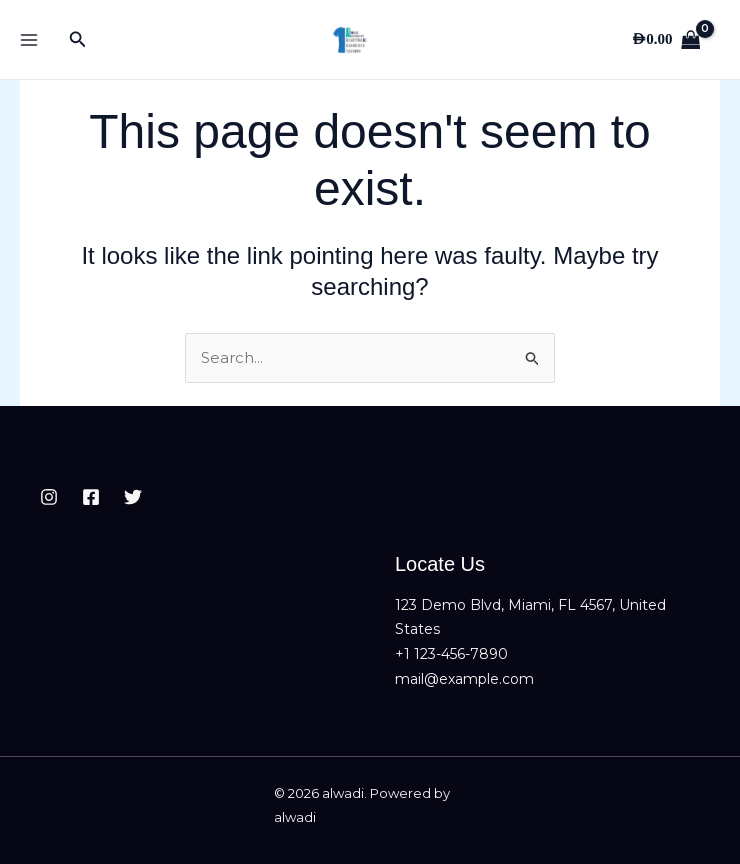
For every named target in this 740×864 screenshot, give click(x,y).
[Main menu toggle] (28, 39)
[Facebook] (91, 497)
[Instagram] (49, 497)
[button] (78, 40)
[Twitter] (133, 497)
